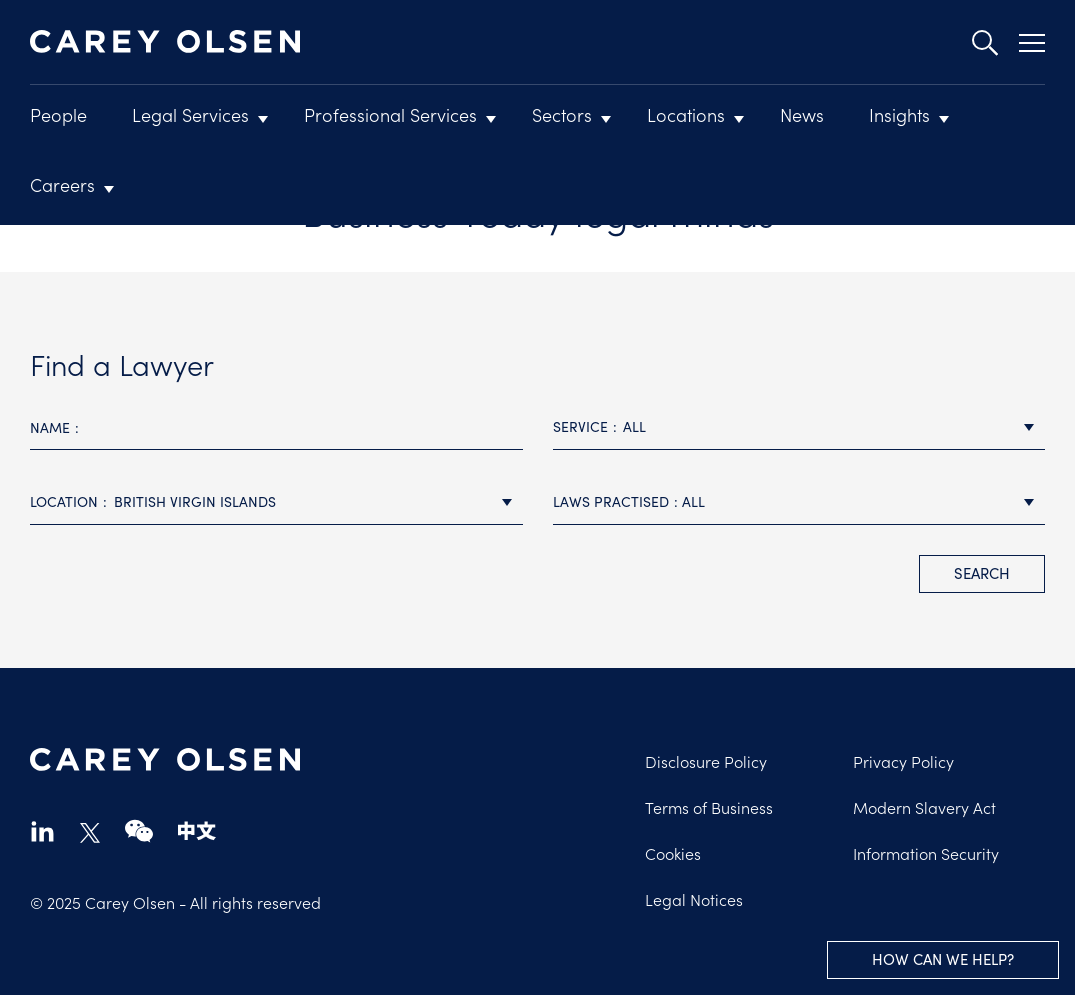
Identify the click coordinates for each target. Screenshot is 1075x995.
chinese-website (197, 830)
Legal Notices (694, 899)
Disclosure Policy (706, 761)
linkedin (42, 830)
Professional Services (390, 114)
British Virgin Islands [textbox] (195, 501)
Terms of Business (709, 807)
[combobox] (799, 427)
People (58, 114)
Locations (686, 114)
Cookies (673, 853)
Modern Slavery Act (924, 807)
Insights (899, 114)
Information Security (926, 853)
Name (50, 427)
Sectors (562, 114)
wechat (139, 830)
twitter (90, 833)
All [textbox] (634, 426)
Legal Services (190, 114)
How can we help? (943, 959)
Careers (62, 184)
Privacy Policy (903, 761)
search (982, 573)
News (802, 114)
